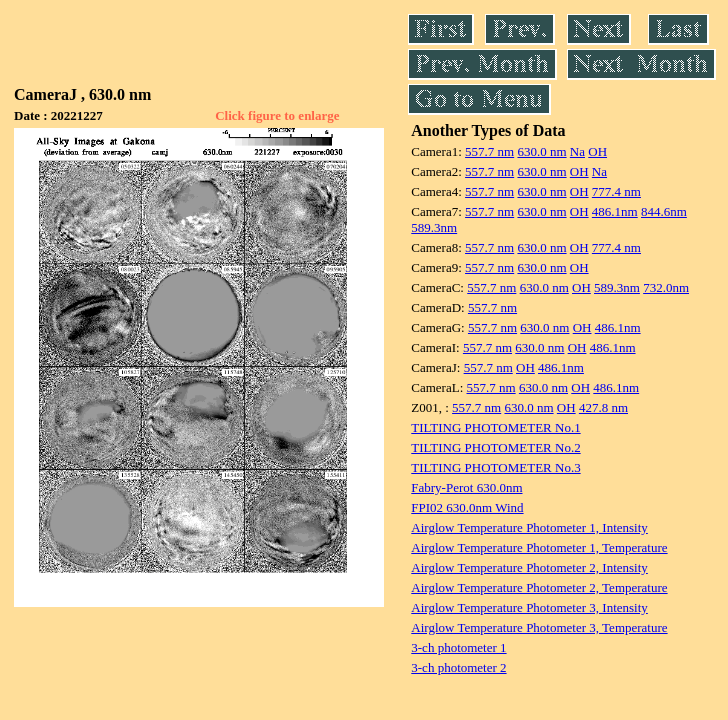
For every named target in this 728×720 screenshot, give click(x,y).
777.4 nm (616, 191)
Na (577, 151)
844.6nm (664, 211)
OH (597, 151)
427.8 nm (603, 407)
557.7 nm (489, 151)
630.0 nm (541, 151)
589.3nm (434, 227)
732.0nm (666, 287)
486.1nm (615, 211)
